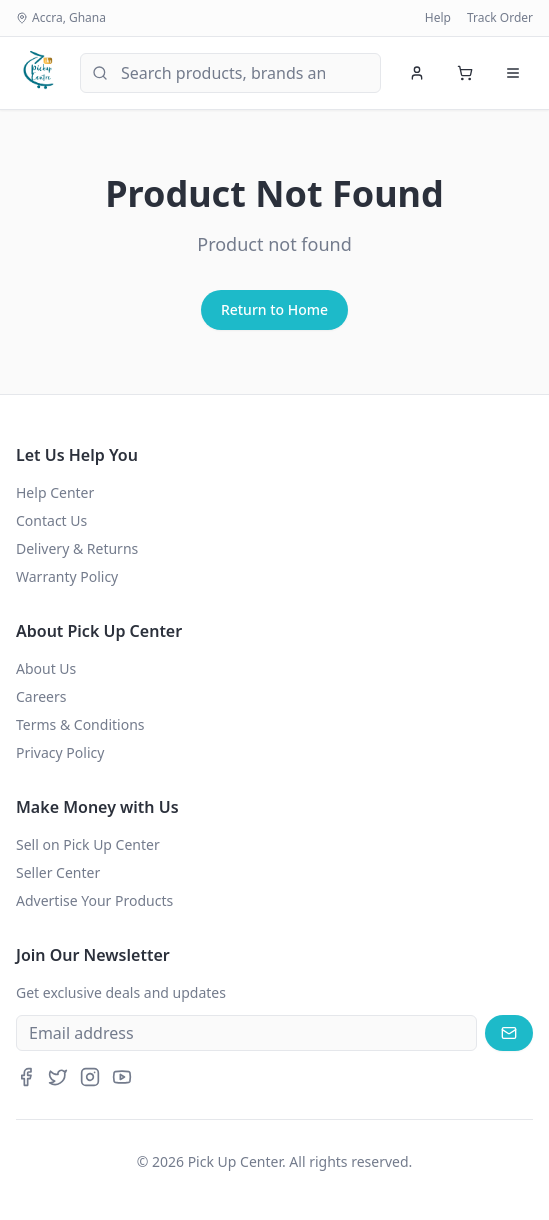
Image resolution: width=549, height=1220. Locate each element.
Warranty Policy (67, 576)
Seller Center (58, 872)
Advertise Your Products (94, 900)
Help (438, 18)
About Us (46, 668)
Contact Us (51, 520)
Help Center (55, 492)
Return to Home (274, 309)
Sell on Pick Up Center (88, 844)
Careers (41, 696)
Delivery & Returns (77, 548)
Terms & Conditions (80, 724)
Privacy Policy (60, 752)
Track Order (500, 18)
